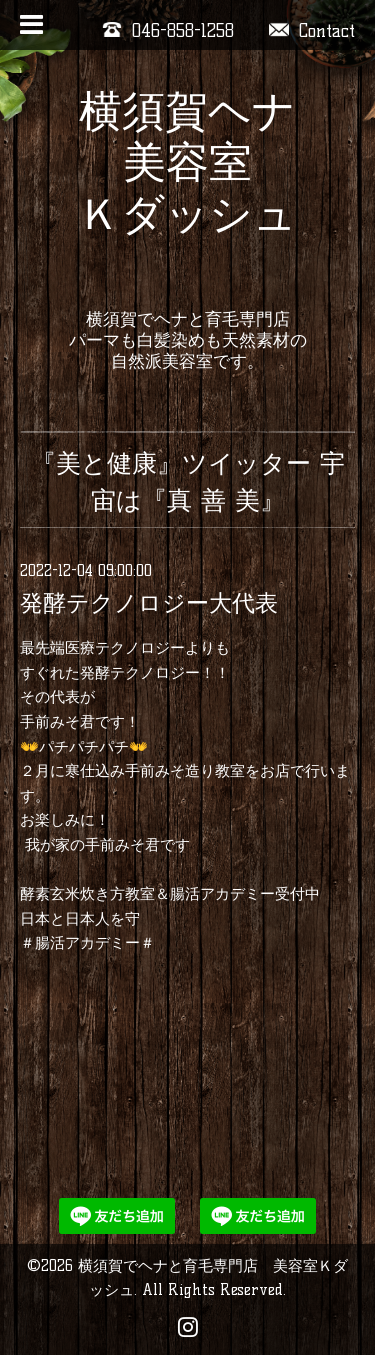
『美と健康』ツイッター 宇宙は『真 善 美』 (188, 481)
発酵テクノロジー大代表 (149, 603)
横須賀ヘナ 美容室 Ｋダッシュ (187, 188)
